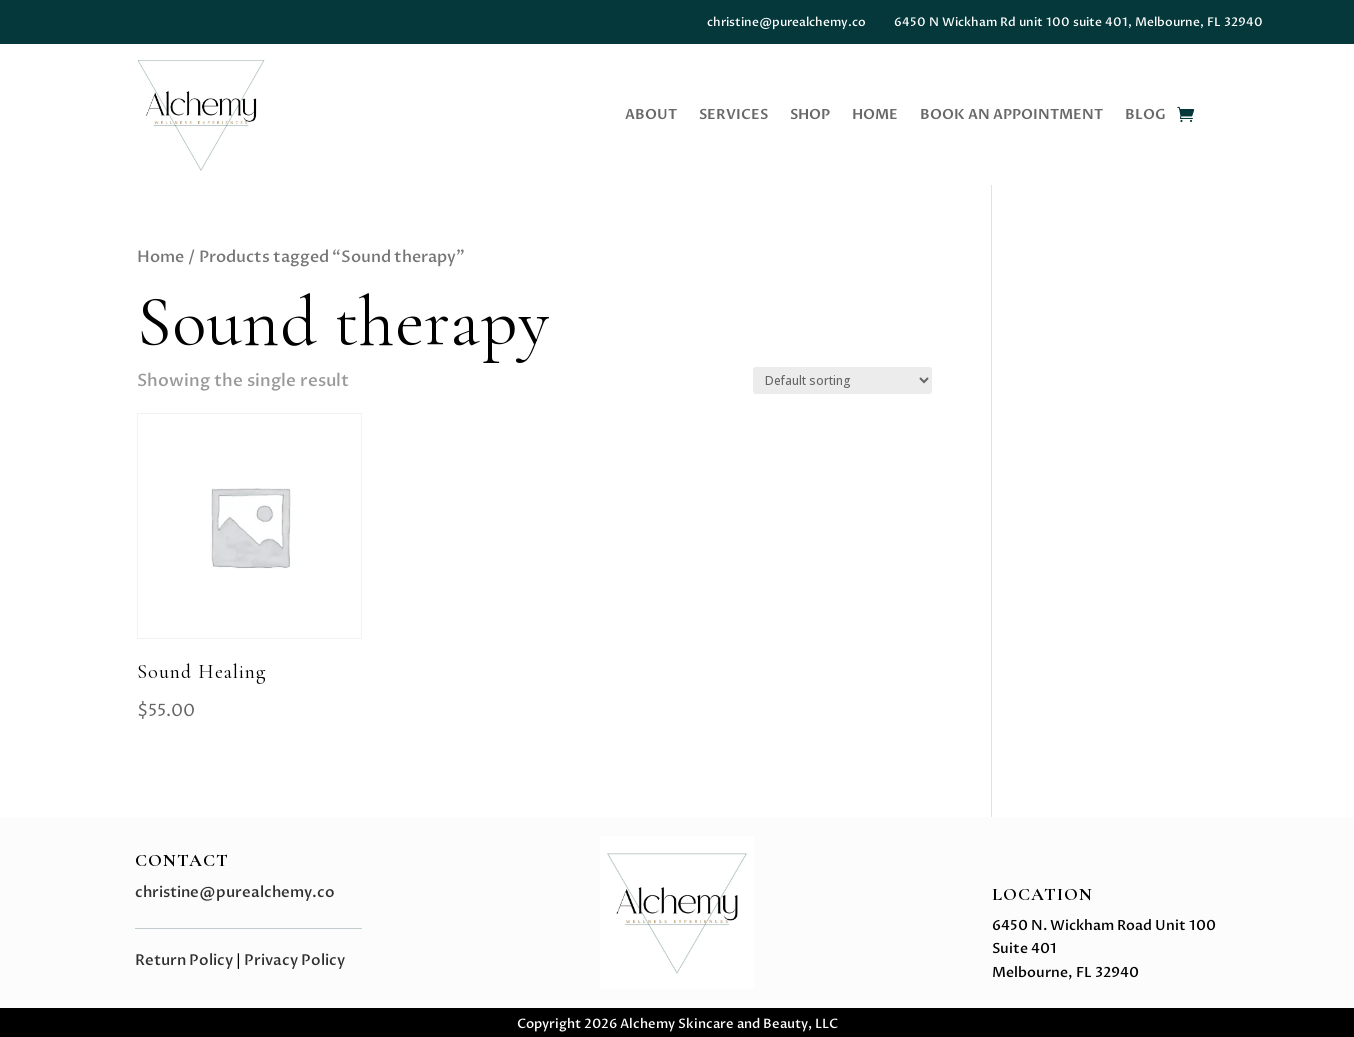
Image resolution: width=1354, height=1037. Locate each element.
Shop (810, 116)
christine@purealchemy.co (235, 892)
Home (875, 116)
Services (733, 116)
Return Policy (184, 960)
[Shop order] (842, 380)
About (651, 116)
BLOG (1145, 116)
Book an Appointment (1011, 116)
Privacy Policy (294, 960)
